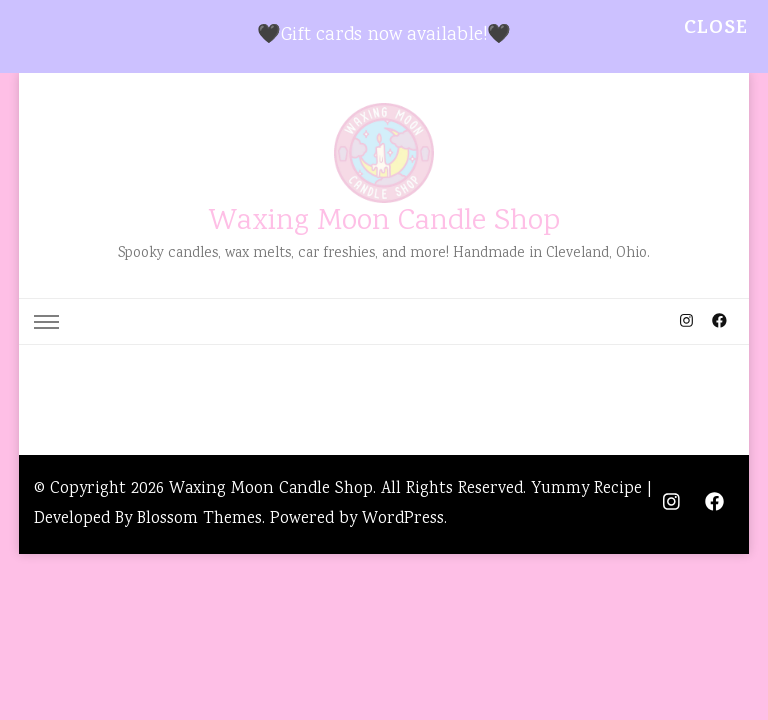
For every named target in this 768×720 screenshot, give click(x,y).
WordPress (403, 519)
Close (716, 29)
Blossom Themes (199, 519)
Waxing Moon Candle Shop (384, 222)
